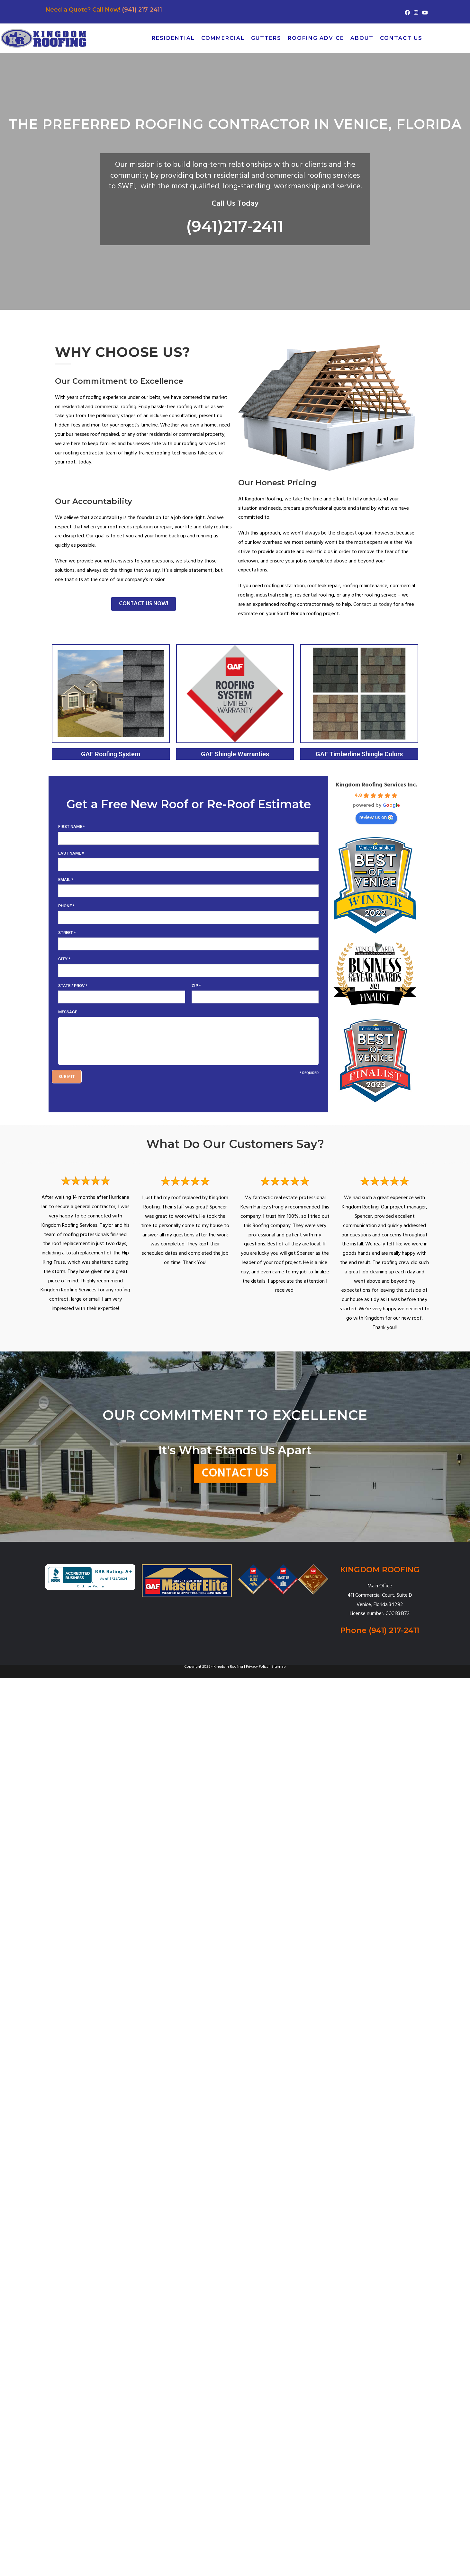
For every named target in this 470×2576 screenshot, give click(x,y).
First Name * (71, 826)
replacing (143, 527)
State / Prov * (72, 985)
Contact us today (372, 604)
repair (166, 527)
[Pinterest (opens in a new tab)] (456, 38)
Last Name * (71, 853)
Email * (65, 879)
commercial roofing (115, 407)
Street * (67, 932)
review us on (376, 817)
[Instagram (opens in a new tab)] (416, 13)
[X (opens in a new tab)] (434, 38)
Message (67, 1012)
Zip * (196, 985)
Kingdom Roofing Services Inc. (376, 785)
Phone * (66, 905)
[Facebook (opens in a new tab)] (407, 13)
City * (64, 958)
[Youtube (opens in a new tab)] (424, 13)
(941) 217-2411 (142, 9)
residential (73, 407)
